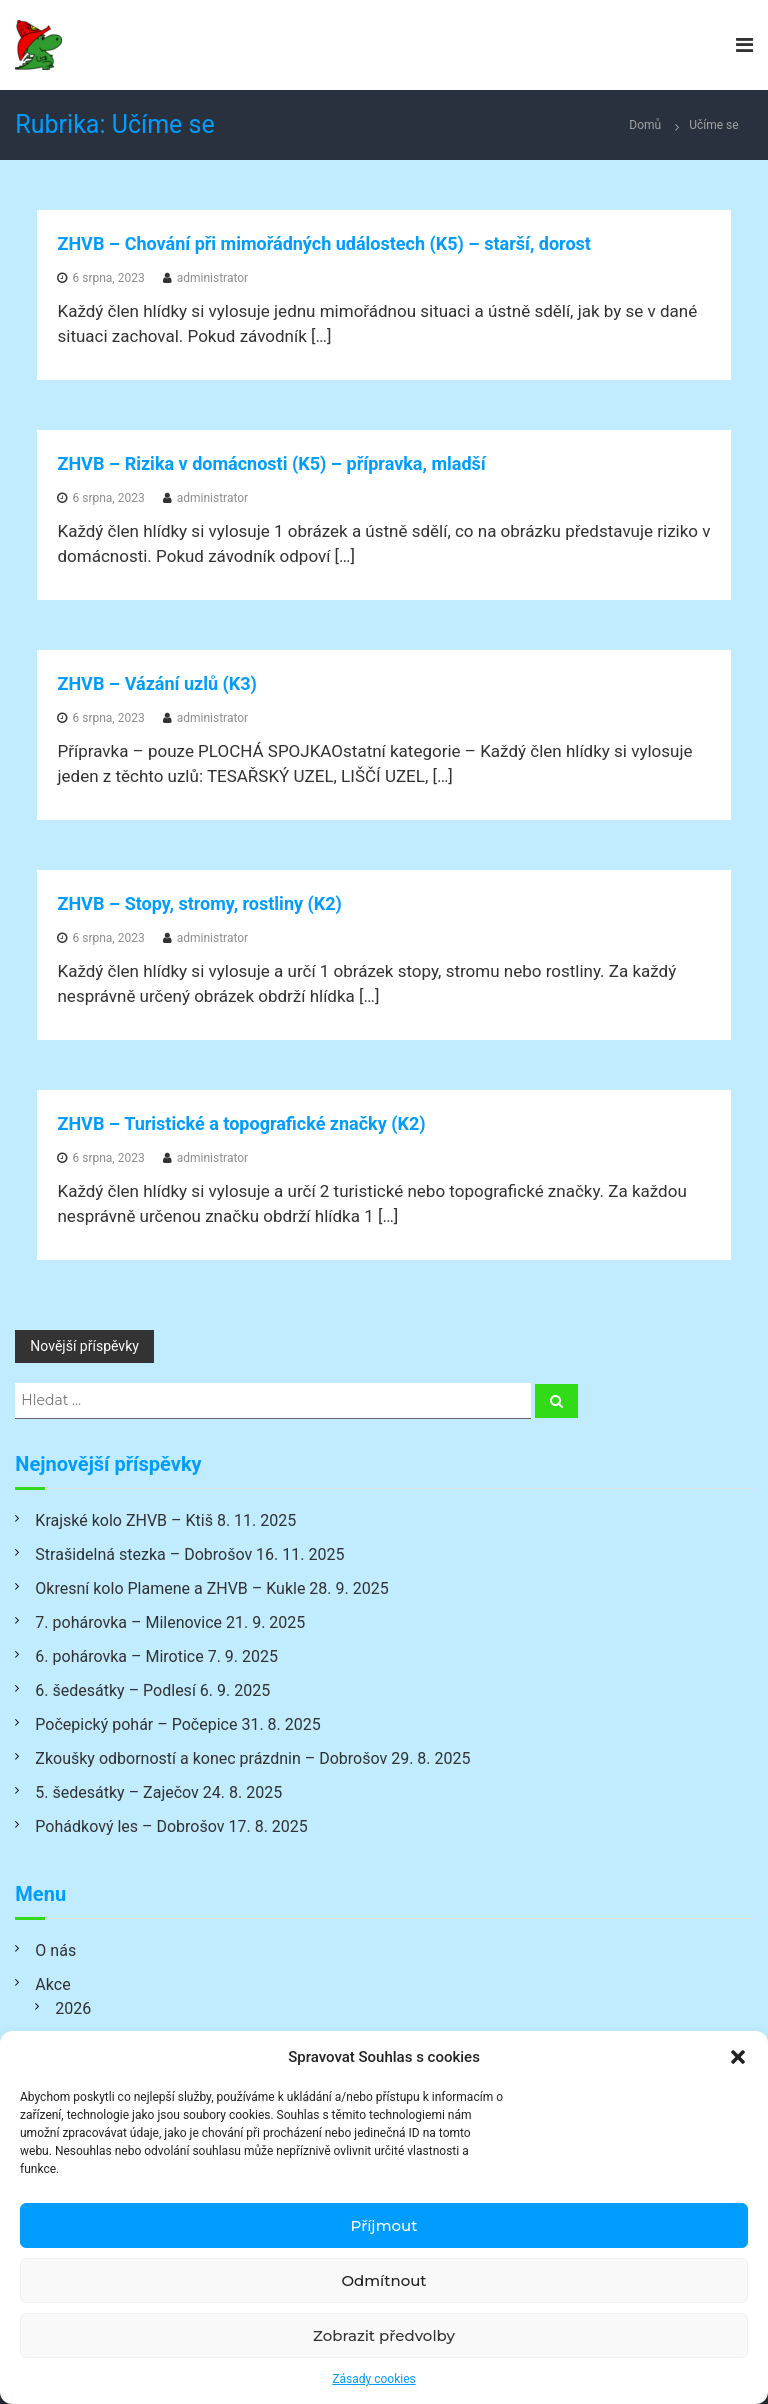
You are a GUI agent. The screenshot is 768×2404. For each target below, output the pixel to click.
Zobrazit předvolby (384, 2335)
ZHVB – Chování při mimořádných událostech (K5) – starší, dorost (323, 243)
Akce (52, 1984)
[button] (738, 2057)
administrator (212, 278)
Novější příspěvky (84, 1346)
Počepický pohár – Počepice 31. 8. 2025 (177, 1724)
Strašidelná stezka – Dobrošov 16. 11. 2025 (189, 1554)
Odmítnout (383, 2280)
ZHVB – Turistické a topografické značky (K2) (241, 1123)
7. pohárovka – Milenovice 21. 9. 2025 (170, 1622)
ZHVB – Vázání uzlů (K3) (156, 683)
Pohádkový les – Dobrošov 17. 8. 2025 (171, 1826)
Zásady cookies (373, 2379)
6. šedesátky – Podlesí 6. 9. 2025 (152, 1690)
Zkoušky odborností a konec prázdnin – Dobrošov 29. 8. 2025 (252, 1758)
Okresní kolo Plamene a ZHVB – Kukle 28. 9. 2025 (211, 1588)
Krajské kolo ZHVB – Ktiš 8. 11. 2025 (165, 1520)
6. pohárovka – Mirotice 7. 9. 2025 (156, 1656)
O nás (55, 1950)
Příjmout (384, 2225)
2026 (73, 2008)
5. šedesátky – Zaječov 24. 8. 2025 (158, 1792)
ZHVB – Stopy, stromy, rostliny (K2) (199, 903)
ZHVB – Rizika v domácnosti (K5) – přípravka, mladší (271, 463)
